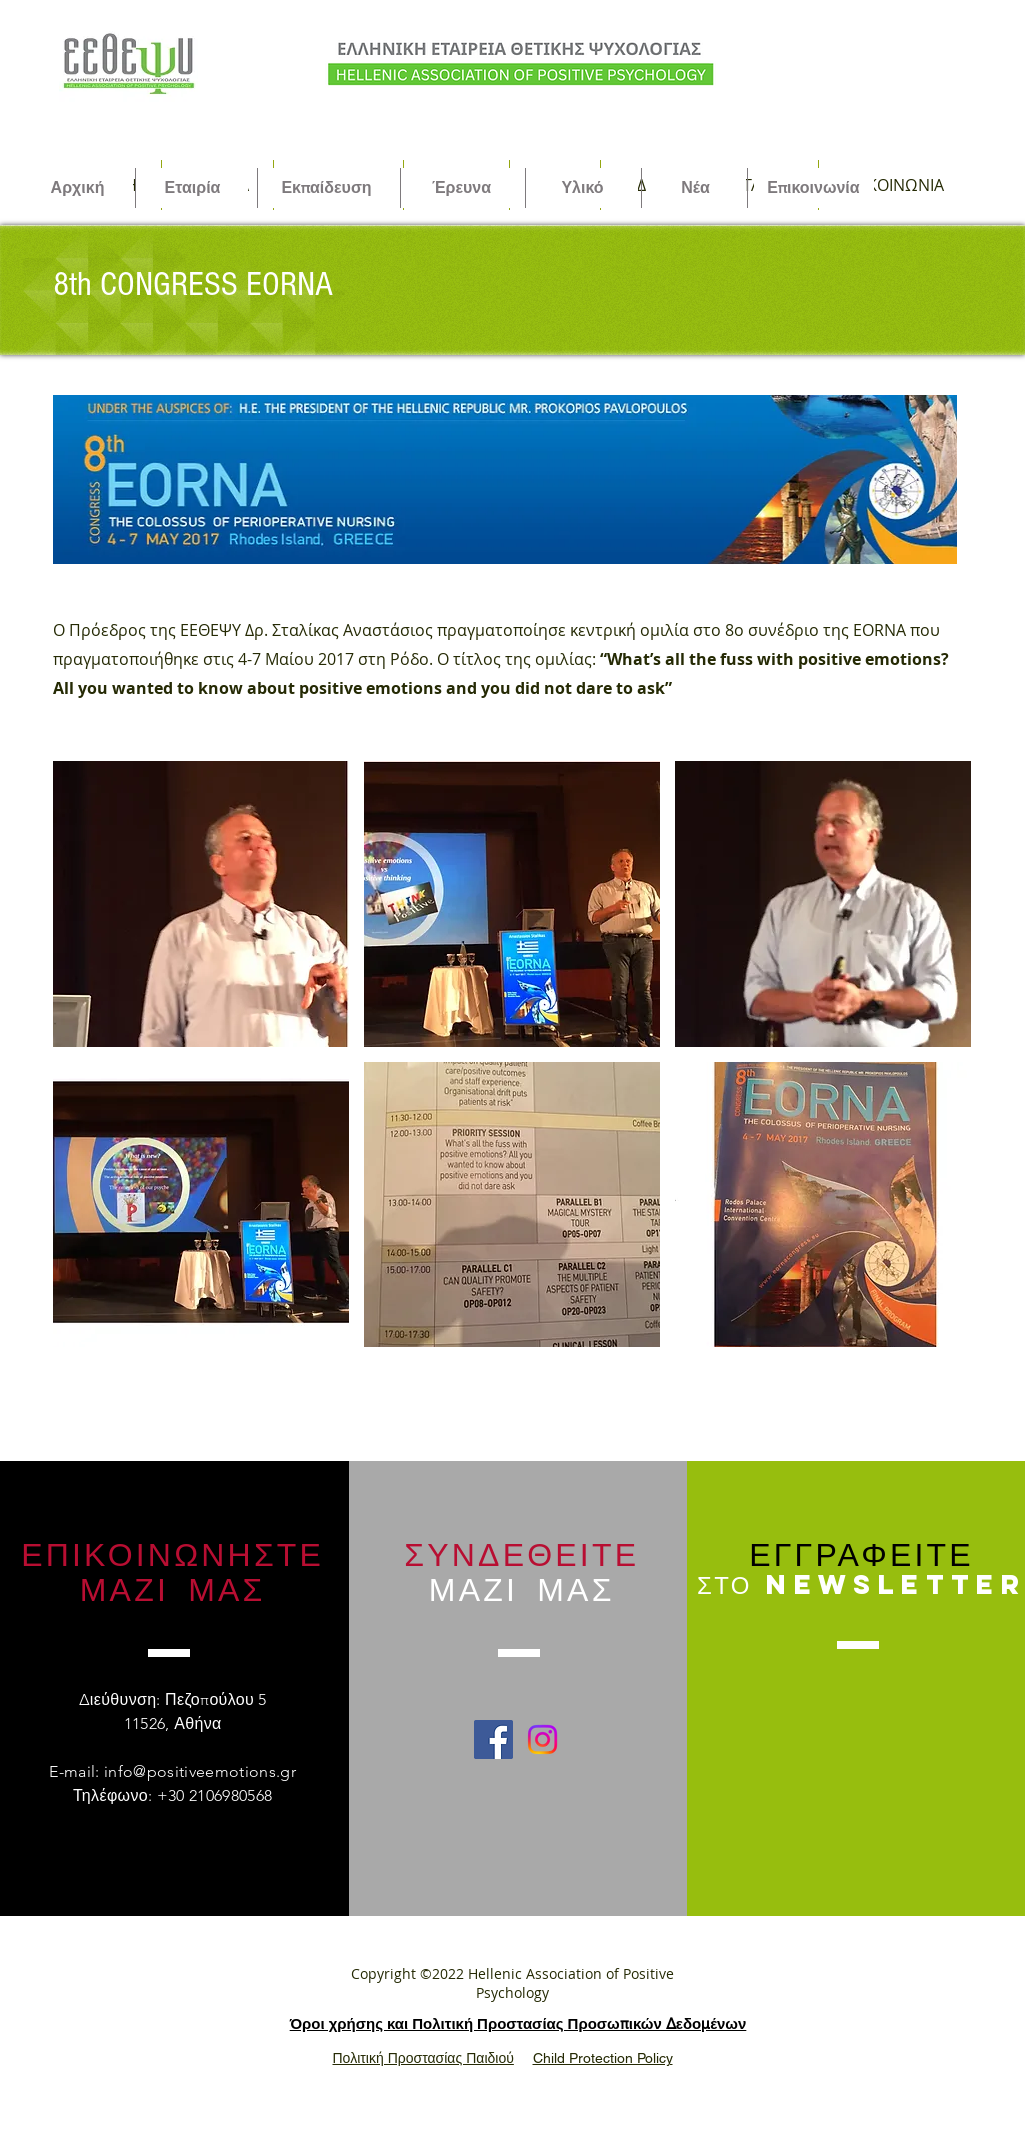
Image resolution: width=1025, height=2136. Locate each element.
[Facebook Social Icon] (493, 1739)
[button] (201, 904)
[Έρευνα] (462, 188)
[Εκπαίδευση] (327, 188)
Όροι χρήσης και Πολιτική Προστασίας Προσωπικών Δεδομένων (518, 2023)
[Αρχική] (78, 188)
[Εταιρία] (193, 188)
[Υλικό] (583, 188)
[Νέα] (696, 188)
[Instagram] (542, 1739)
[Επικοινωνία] (814, 188)
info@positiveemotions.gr (200, 1771)
